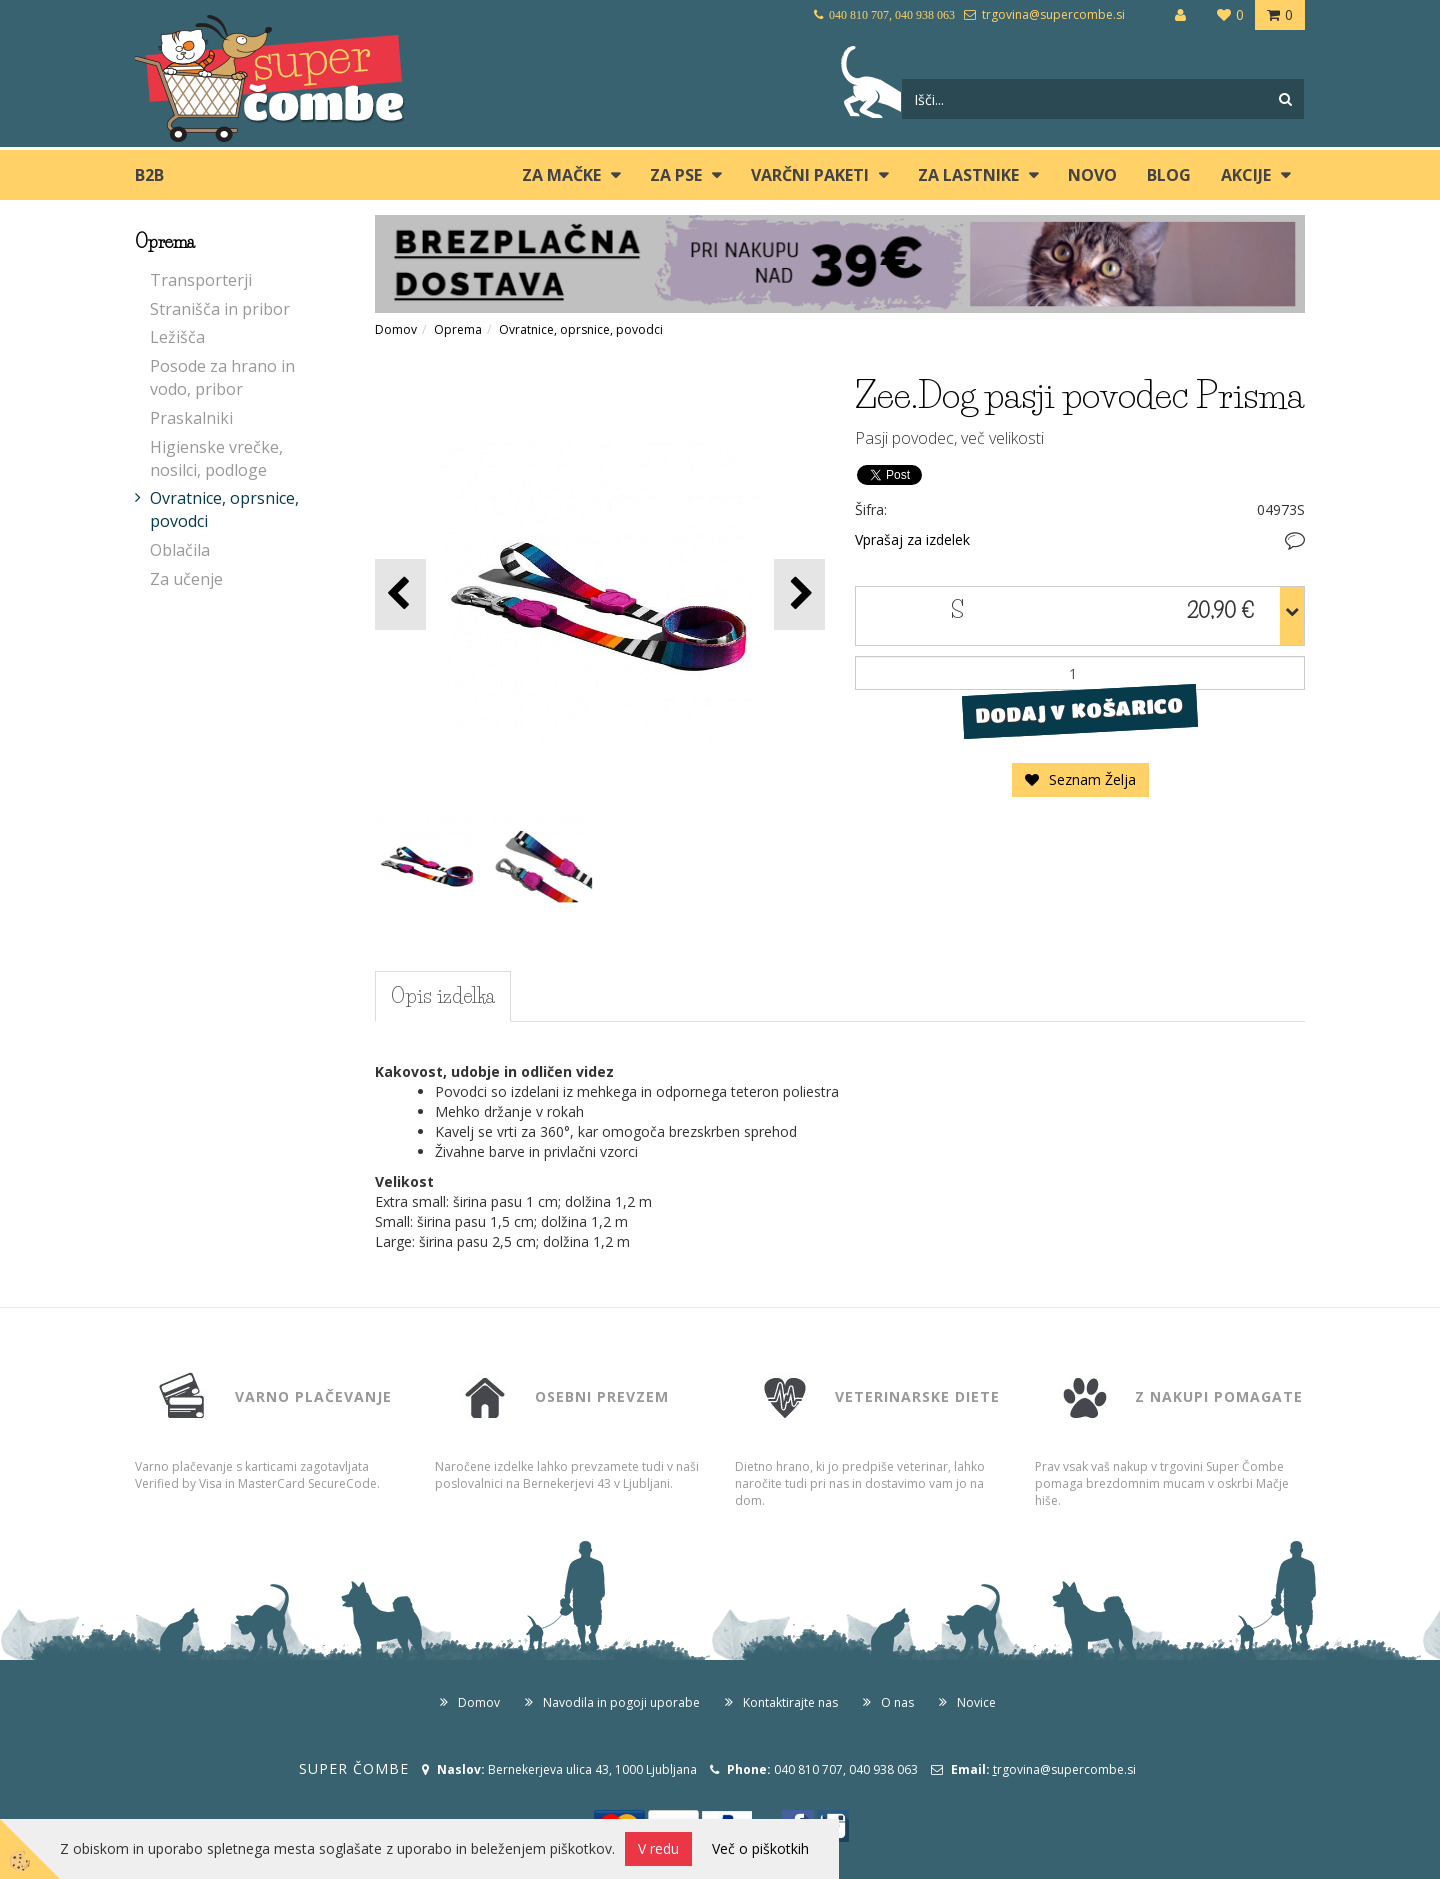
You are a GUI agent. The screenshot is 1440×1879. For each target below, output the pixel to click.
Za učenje (186, 579)
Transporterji (201, 280)
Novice (976, 1702)
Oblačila (180, 550)
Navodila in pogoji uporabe (621, 1702)
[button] (799, 594)
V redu (658, 1848)
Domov (396, 329)
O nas (897, 1702)
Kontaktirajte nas (790, 1702)
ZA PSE (676, 175)
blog (1169, 175)
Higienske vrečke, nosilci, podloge (216, 458)
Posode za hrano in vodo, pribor (222, 377)
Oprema (458, 329)
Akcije (1246, 175)
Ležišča (177, 337)
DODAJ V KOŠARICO (1079, 711)
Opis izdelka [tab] (443, 996)
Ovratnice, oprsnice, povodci (224, 509)
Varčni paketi (810, 175)
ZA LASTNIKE (968, 175)
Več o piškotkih (760, 1848)
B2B (149, 175)
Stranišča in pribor (220, 309)
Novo (1092, 175)
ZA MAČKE (561, 175)
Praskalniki (191, 418)
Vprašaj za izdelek (912, 539)
